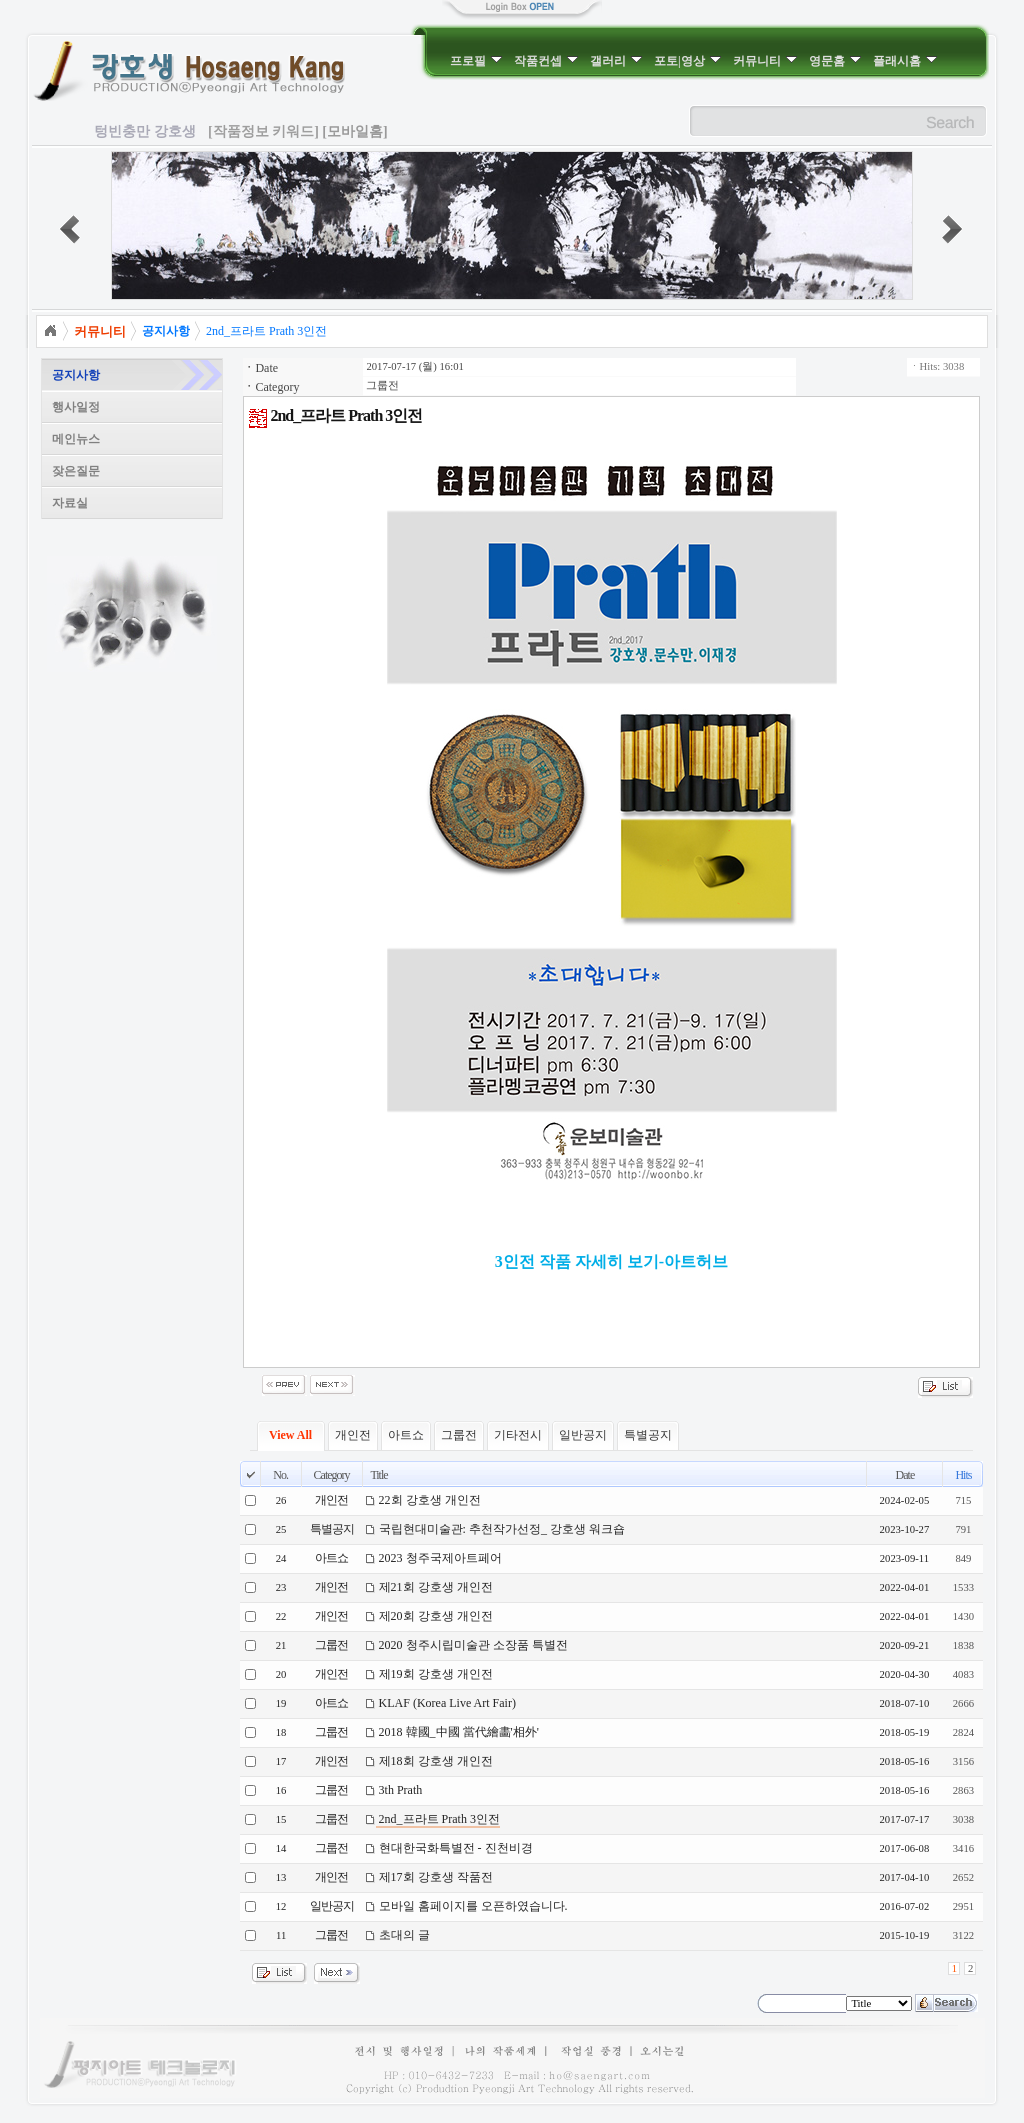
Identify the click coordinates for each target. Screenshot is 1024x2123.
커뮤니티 (765, 61)
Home (50, 331)
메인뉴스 (76, 439)
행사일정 (76, 407)
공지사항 (76, 375)
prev (70, 229)
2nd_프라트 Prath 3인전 (266, 331)
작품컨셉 (546, 61)
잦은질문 (76, 471)
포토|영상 (687, 61)
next (952, 229)
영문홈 (835, 61)
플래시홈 (905, 61)
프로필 (476, 61)
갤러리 (616, 61)
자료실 (70, 503)
